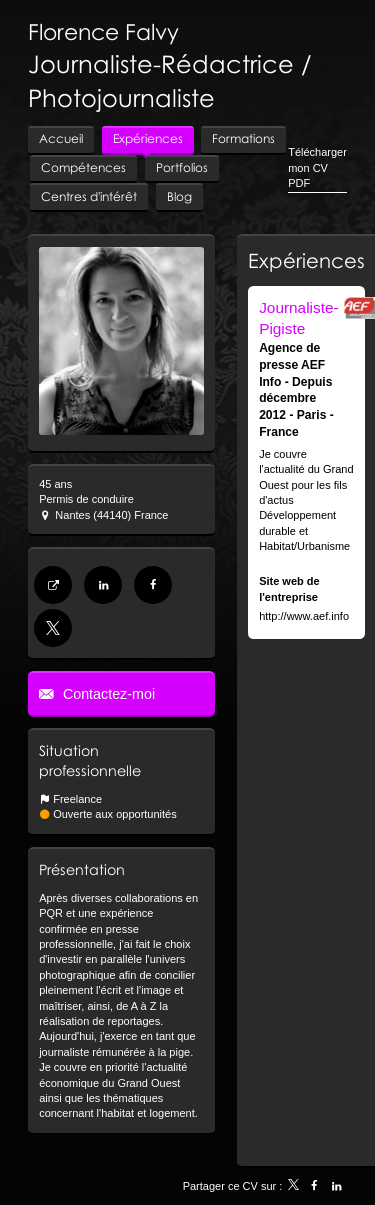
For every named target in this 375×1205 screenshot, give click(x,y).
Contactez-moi (107, 694)
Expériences (306, 260)
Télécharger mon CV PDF (317, 167)
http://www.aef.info (304, 616)
